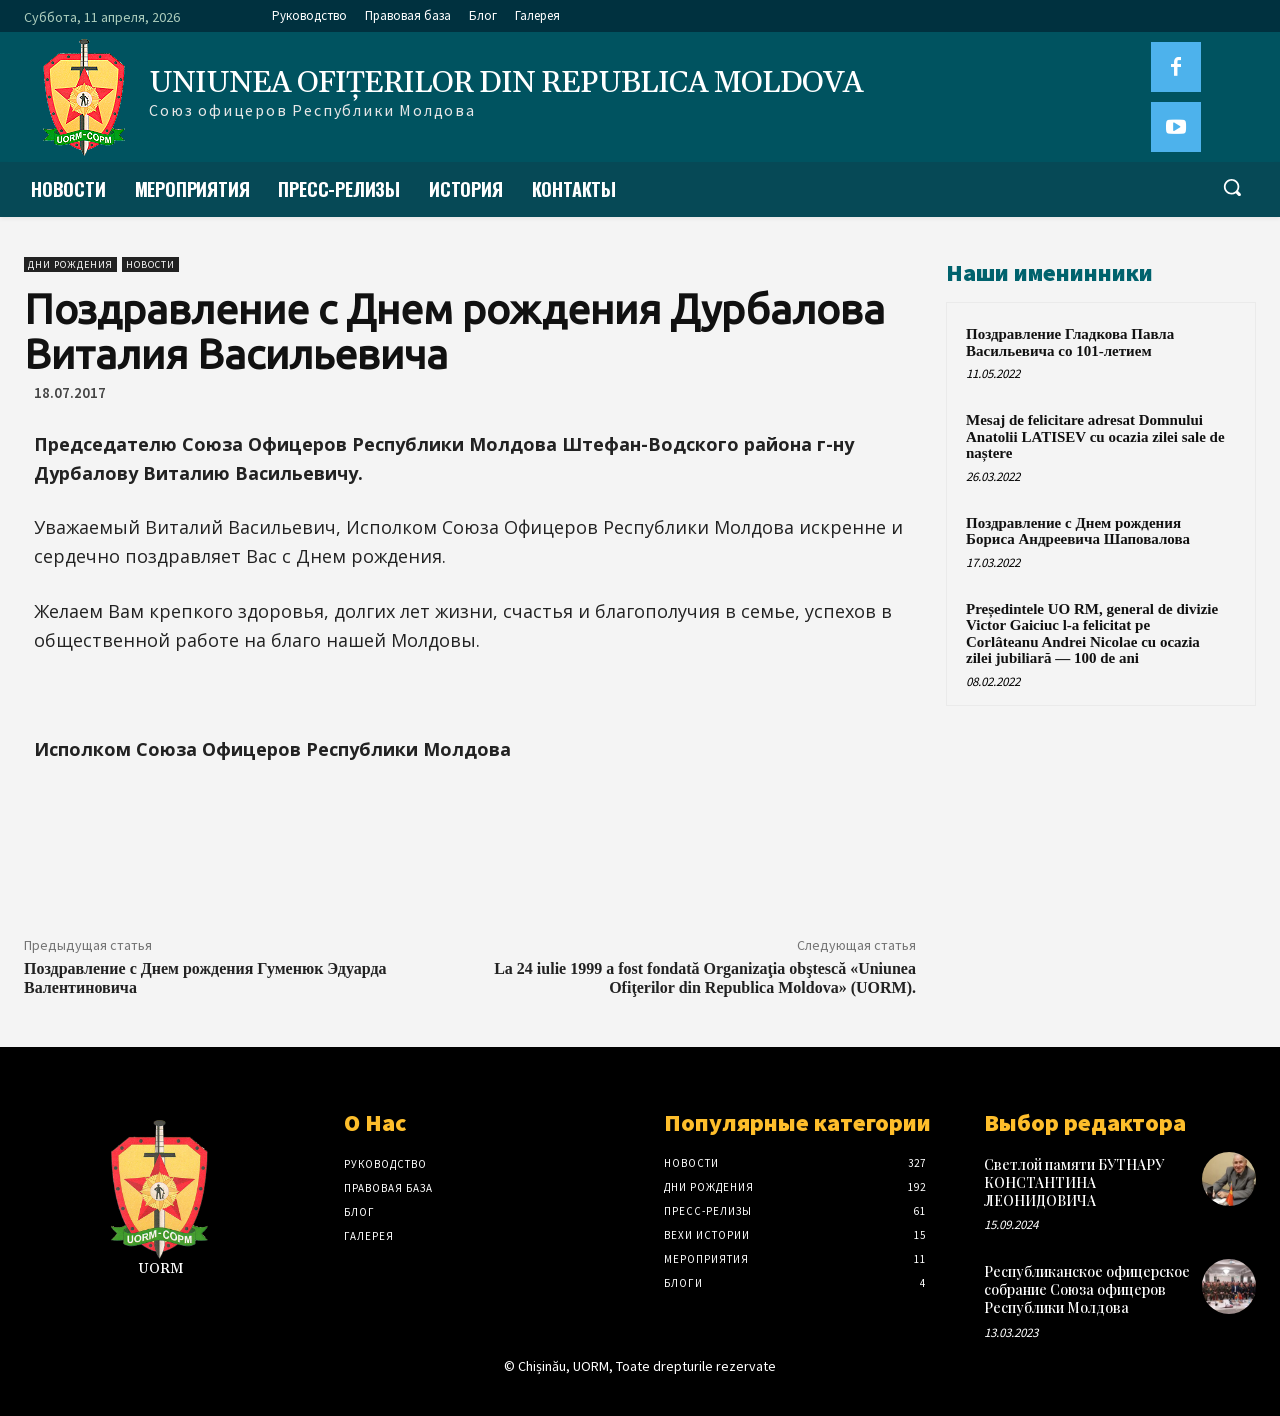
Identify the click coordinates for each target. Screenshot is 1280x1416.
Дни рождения (70, 264)
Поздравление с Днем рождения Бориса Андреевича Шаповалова (1078, 531)
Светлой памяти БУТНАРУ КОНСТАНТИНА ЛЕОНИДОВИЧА (1074, 1182)
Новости (150, 264)
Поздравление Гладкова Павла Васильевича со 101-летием (1070, 342)
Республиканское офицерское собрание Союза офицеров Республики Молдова (1087, 1289)
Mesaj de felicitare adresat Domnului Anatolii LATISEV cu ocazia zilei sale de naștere (1095, 436)
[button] (1232, 187)
